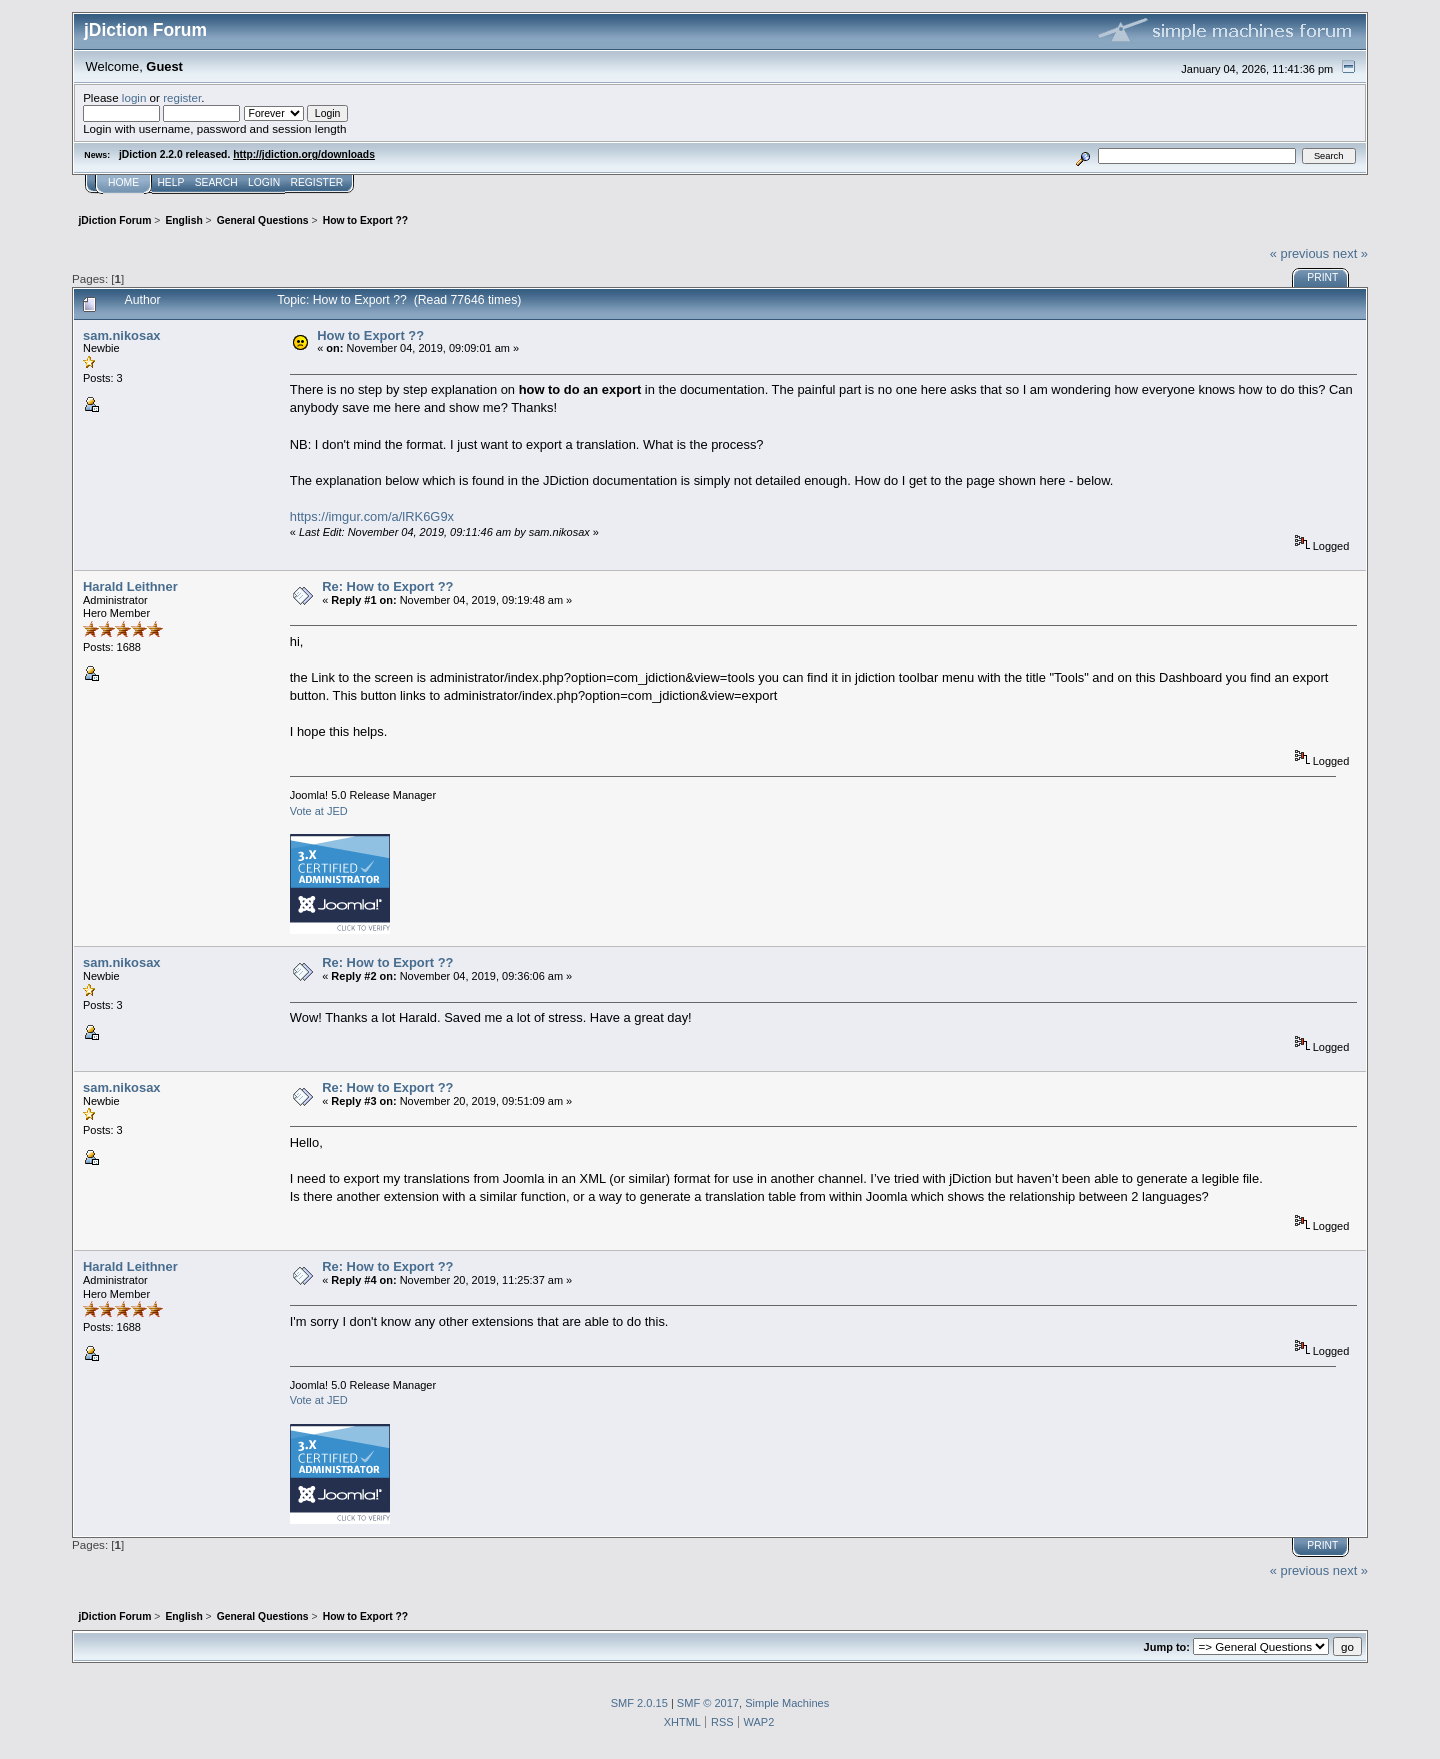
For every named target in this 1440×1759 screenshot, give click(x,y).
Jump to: (1167, 1647)
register (182, 97)
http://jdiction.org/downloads (304, 154)
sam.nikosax (121, 335)
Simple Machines (787, 1703)
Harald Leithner (130, 586)
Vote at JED (319, 811)
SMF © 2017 (708, 1703)
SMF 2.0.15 (639, 1703)
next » (1350, 253)
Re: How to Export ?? (387, 586)
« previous (1300, 253)
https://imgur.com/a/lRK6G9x (372, 516)
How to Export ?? (370, 335)
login (134, 97)
